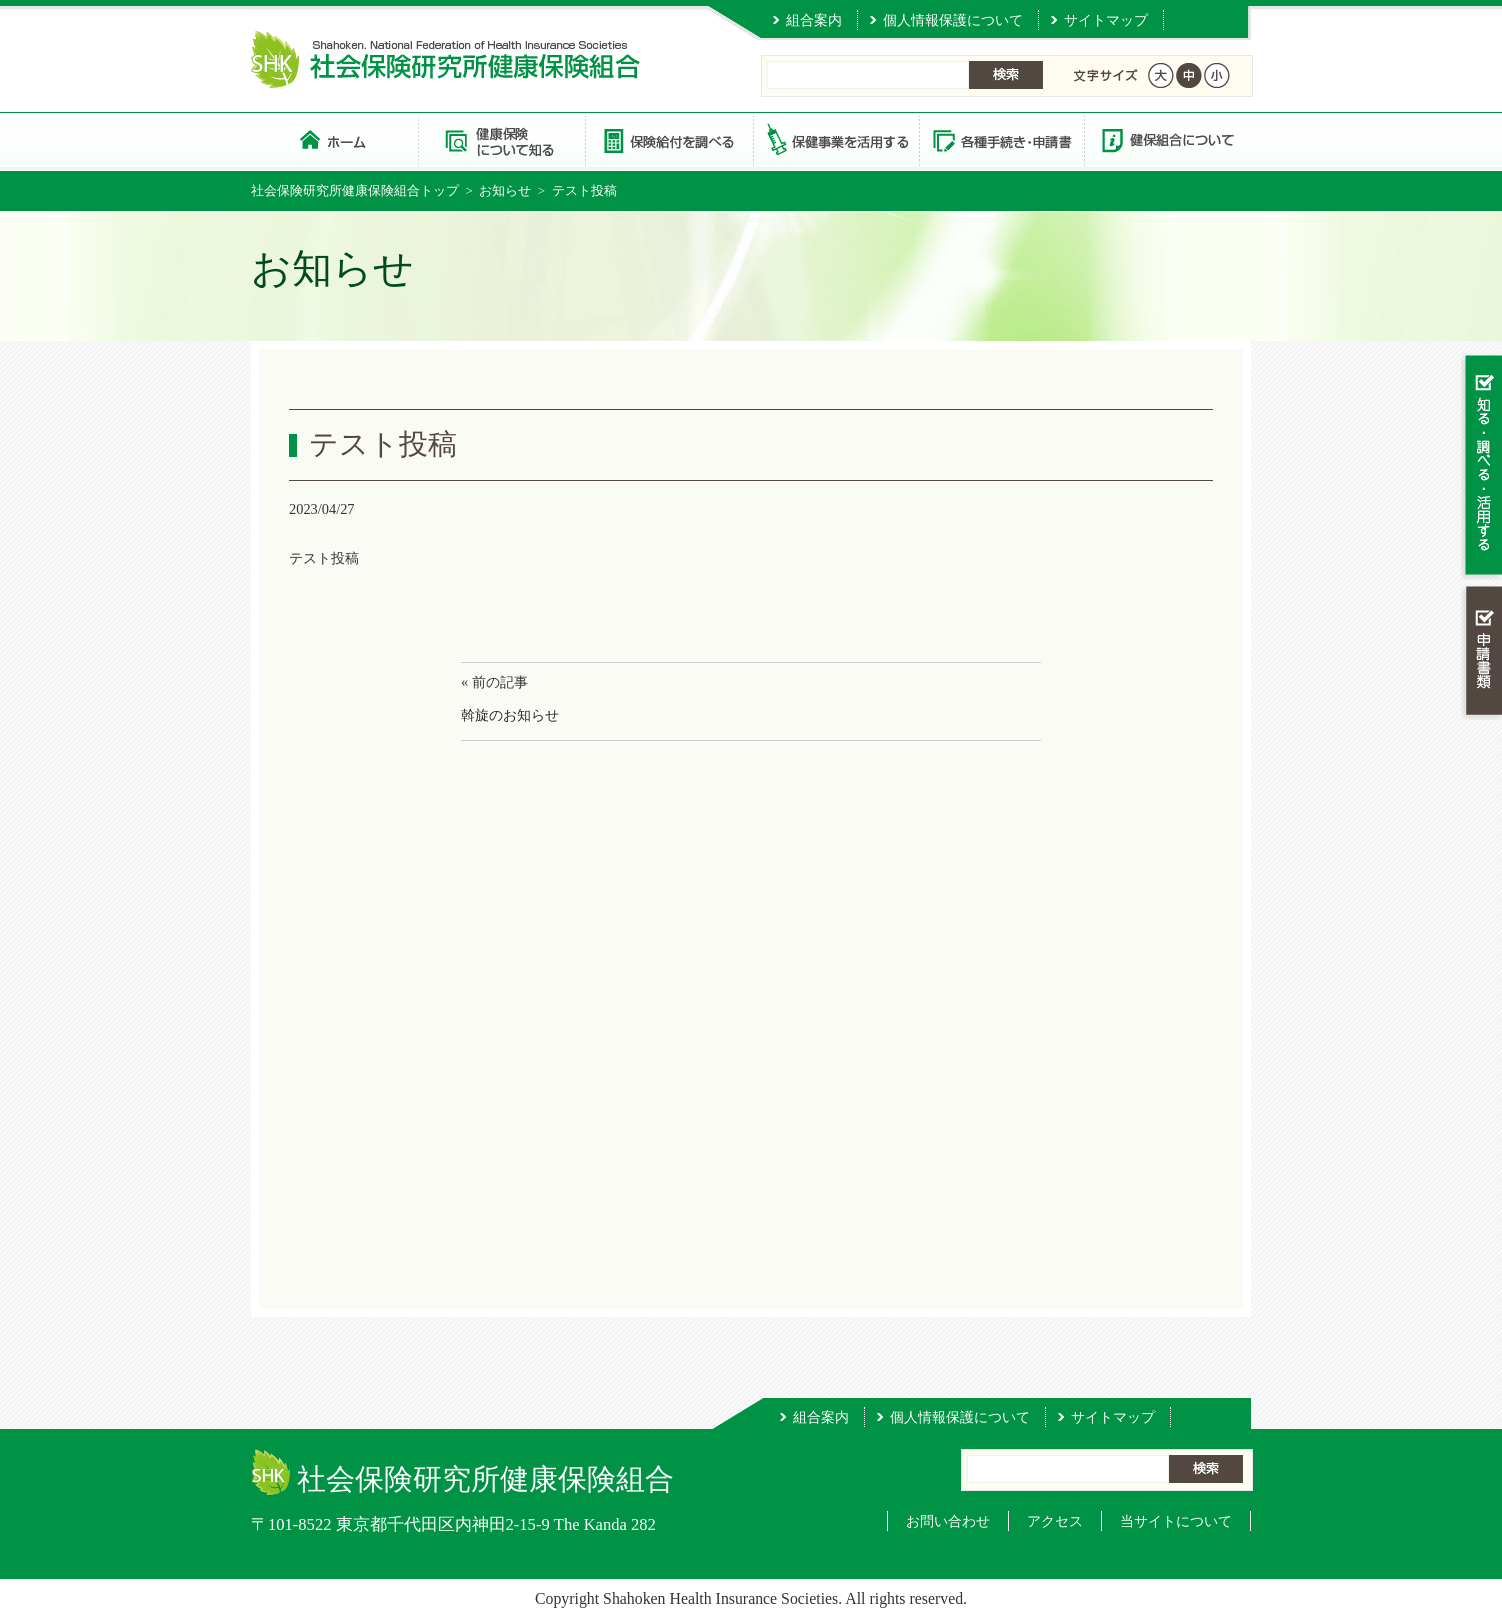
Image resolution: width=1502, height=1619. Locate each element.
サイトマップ (1106, 20)
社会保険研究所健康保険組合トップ (355, 190)
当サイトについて (1176, 1521)
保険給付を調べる (668, 139)
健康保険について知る (501, 139)
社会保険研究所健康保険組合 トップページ (334, 139)
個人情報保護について (953, 20)
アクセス (1055, 1521)
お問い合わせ (948, 1521)
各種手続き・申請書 (1001, 139)
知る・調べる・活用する (1481, 466)
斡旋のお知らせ (510, 715)
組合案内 (814, 20)
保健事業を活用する (835, 139)
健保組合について (1167, 139)
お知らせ (505, 190)
